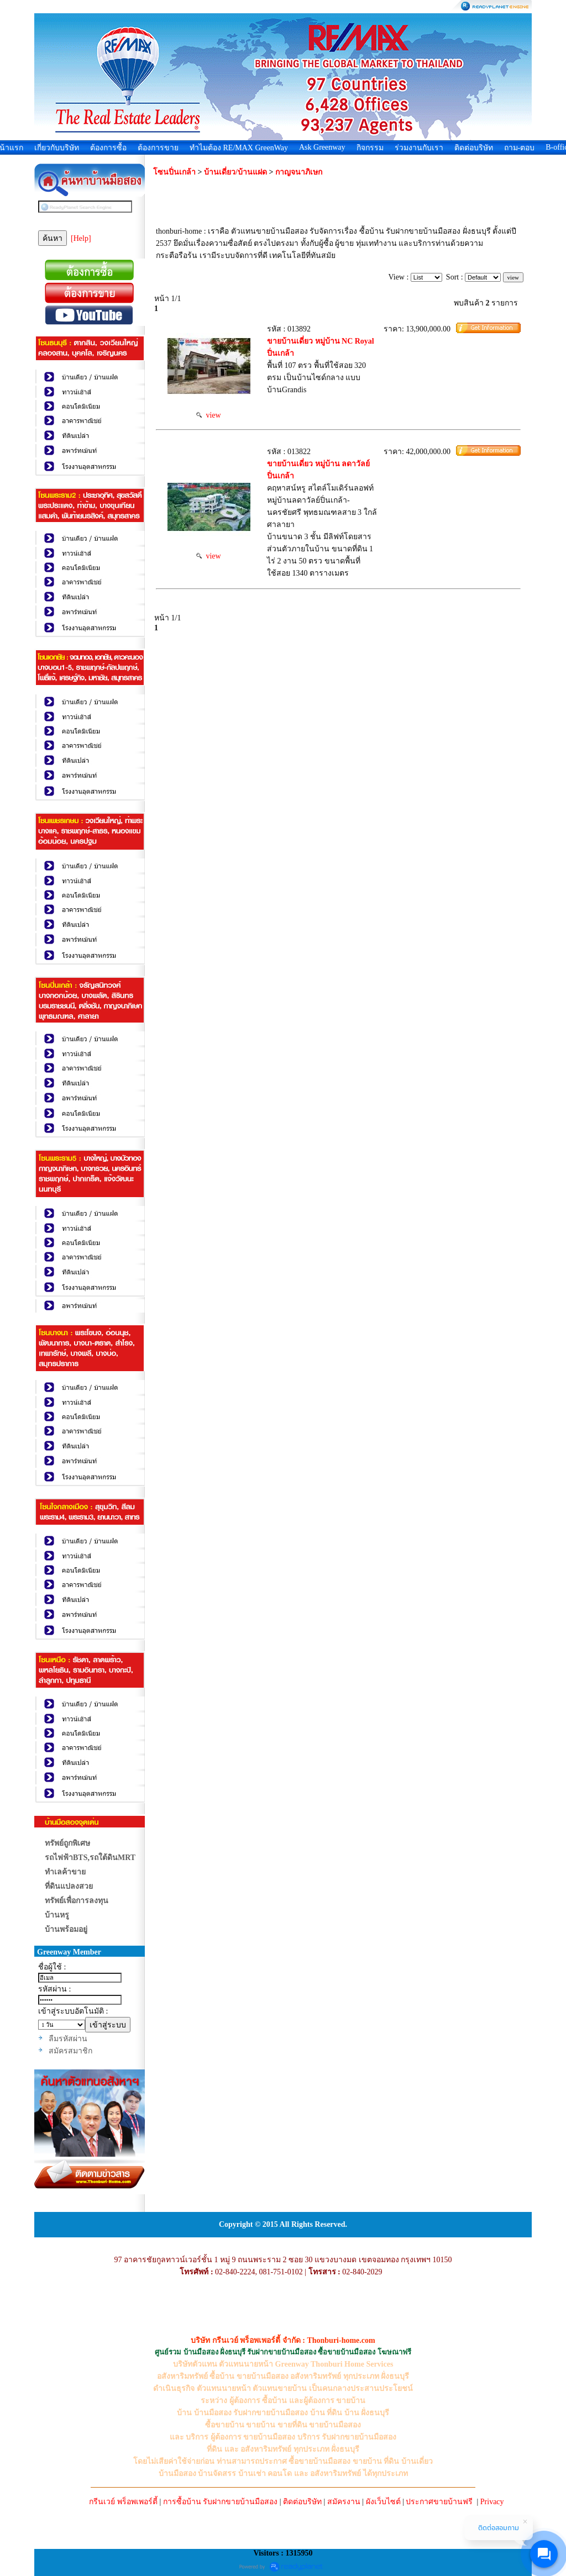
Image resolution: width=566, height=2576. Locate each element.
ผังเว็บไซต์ (383, 2502)
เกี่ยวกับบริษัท (56, 148)
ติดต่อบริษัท (473, 148)
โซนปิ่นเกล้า (174, 172)
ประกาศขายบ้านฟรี (439, 2502)
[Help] (81, 238)
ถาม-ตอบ (519, 148)
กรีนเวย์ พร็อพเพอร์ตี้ (123, 2502)
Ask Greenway (322, 147)
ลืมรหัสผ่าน (68, 2039)
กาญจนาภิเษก (298, 172)
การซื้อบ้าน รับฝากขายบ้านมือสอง (220, 2502)
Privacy (492, 2502)
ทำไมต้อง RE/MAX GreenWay (239, 148)
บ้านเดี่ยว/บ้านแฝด (235, 172)
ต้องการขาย (158, 148)
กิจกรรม (370, 148)
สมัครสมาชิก (70, 2051)
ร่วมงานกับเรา (419, 148)
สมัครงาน (343, 2502)
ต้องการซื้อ (108, 148)
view (208, 415)
